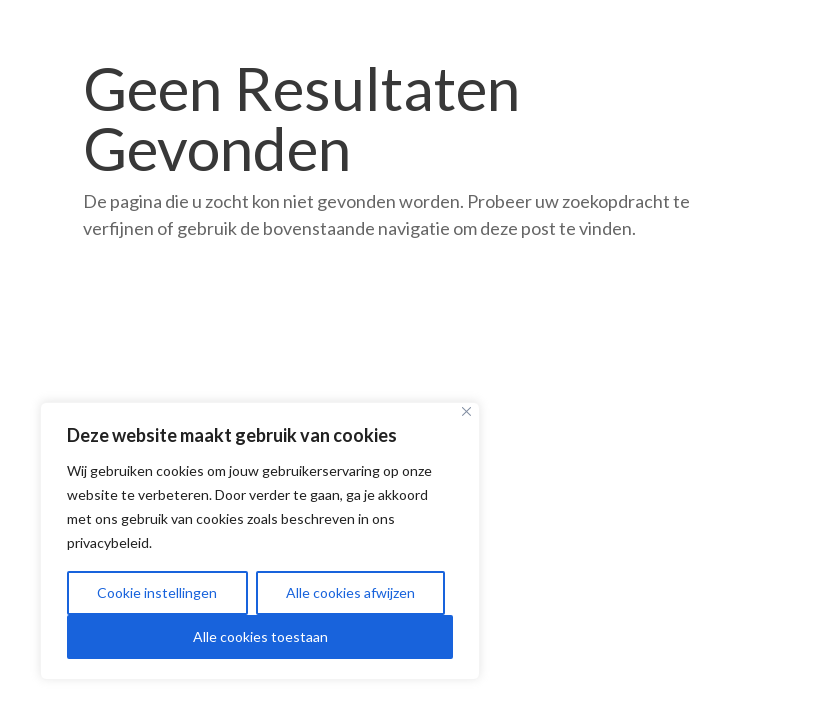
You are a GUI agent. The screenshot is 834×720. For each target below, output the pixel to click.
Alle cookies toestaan (260, 636)
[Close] (466, 411)
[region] (260, 541)
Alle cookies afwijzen (350, 592)
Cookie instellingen (157, 592)
